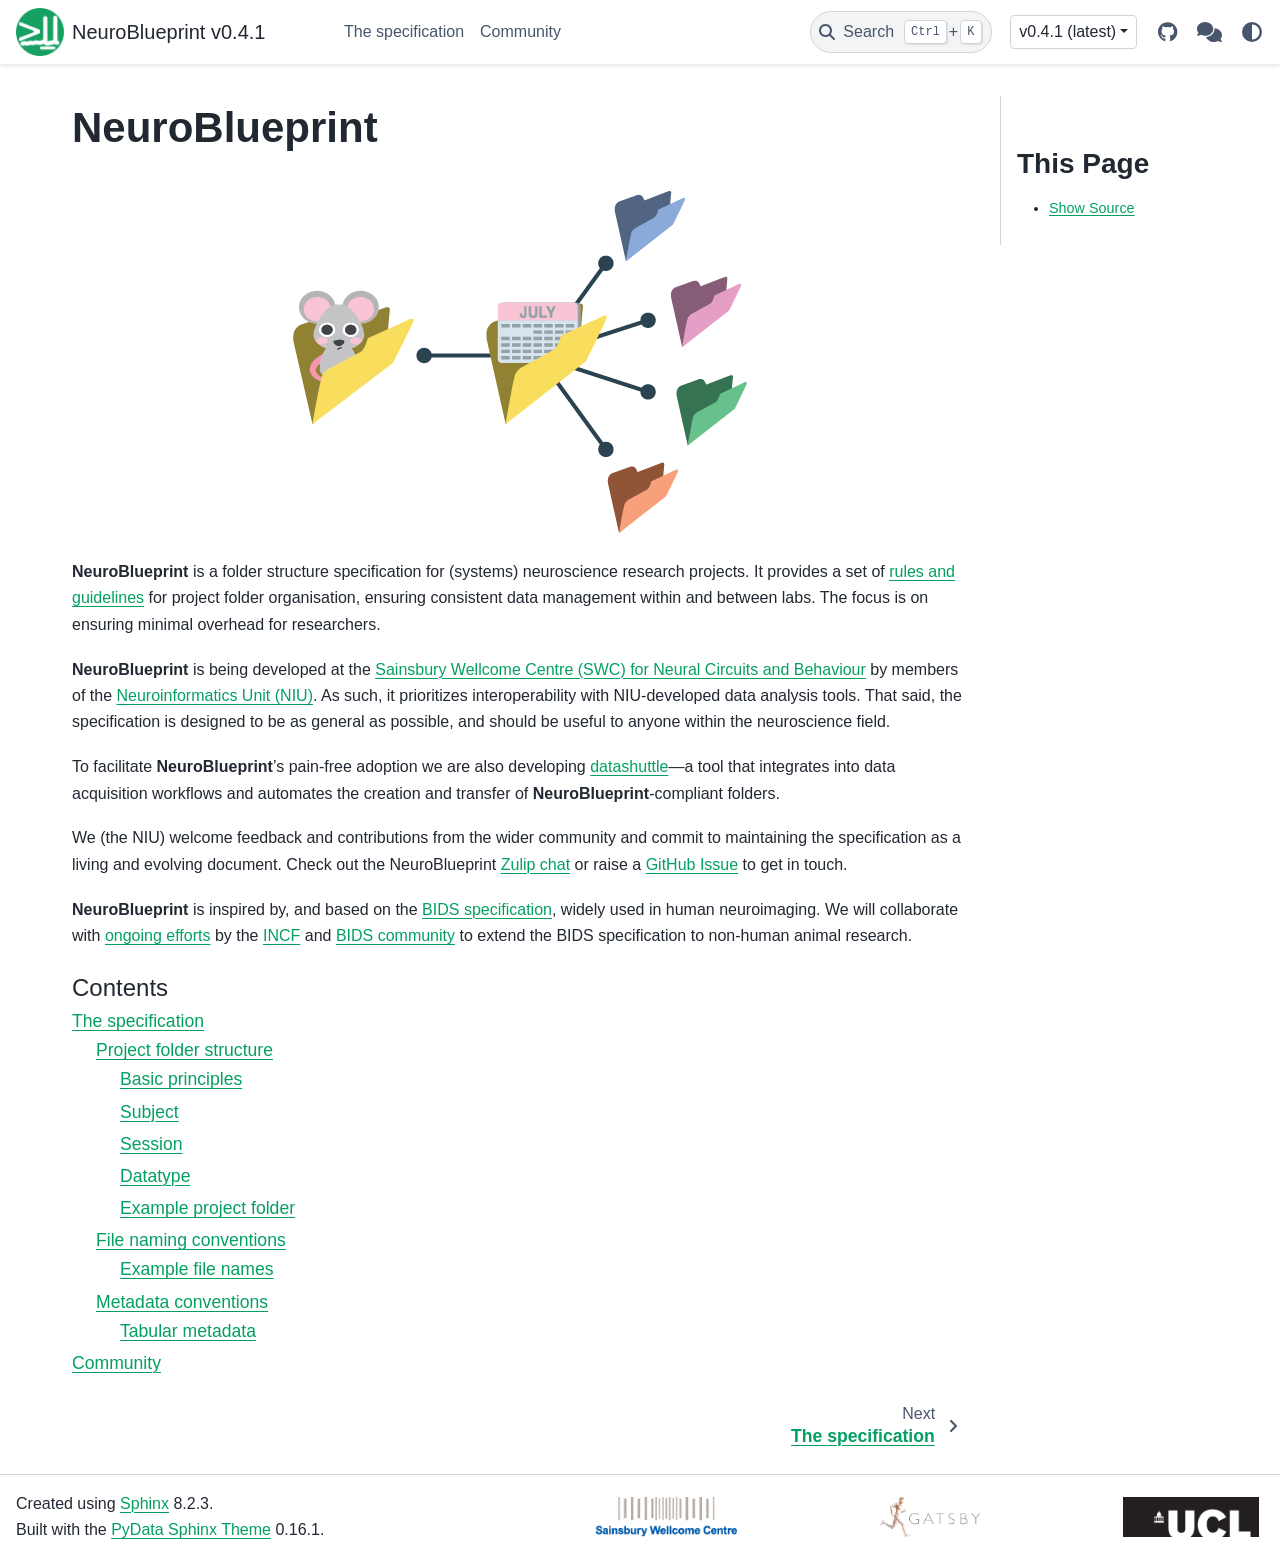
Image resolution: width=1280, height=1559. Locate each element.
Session (151, 1144)
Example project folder (207, 1208)
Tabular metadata (188, 1331)
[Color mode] (1252, 32)
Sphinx (144, 1503)
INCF (281, 935)
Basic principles (181, 1079)
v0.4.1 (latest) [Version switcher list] (1067, 31)
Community (520, 31)
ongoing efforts (158, 935)
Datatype (155, 1176)
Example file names (197, 1269)
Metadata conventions (182, 1302)
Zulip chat (535, 864)
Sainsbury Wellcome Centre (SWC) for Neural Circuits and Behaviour (620, 669)
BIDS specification (487, 909)
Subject (149, 1112)
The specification (404, 31)
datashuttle (629, 766)
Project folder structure (184, 1050)
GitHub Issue (692, 864)
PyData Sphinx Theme (191, 1529)
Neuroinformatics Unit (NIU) (214, 695)
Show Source (1092, 208)
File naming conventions (191, 1240)
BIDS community (395, 935)
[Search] (901, 32)
